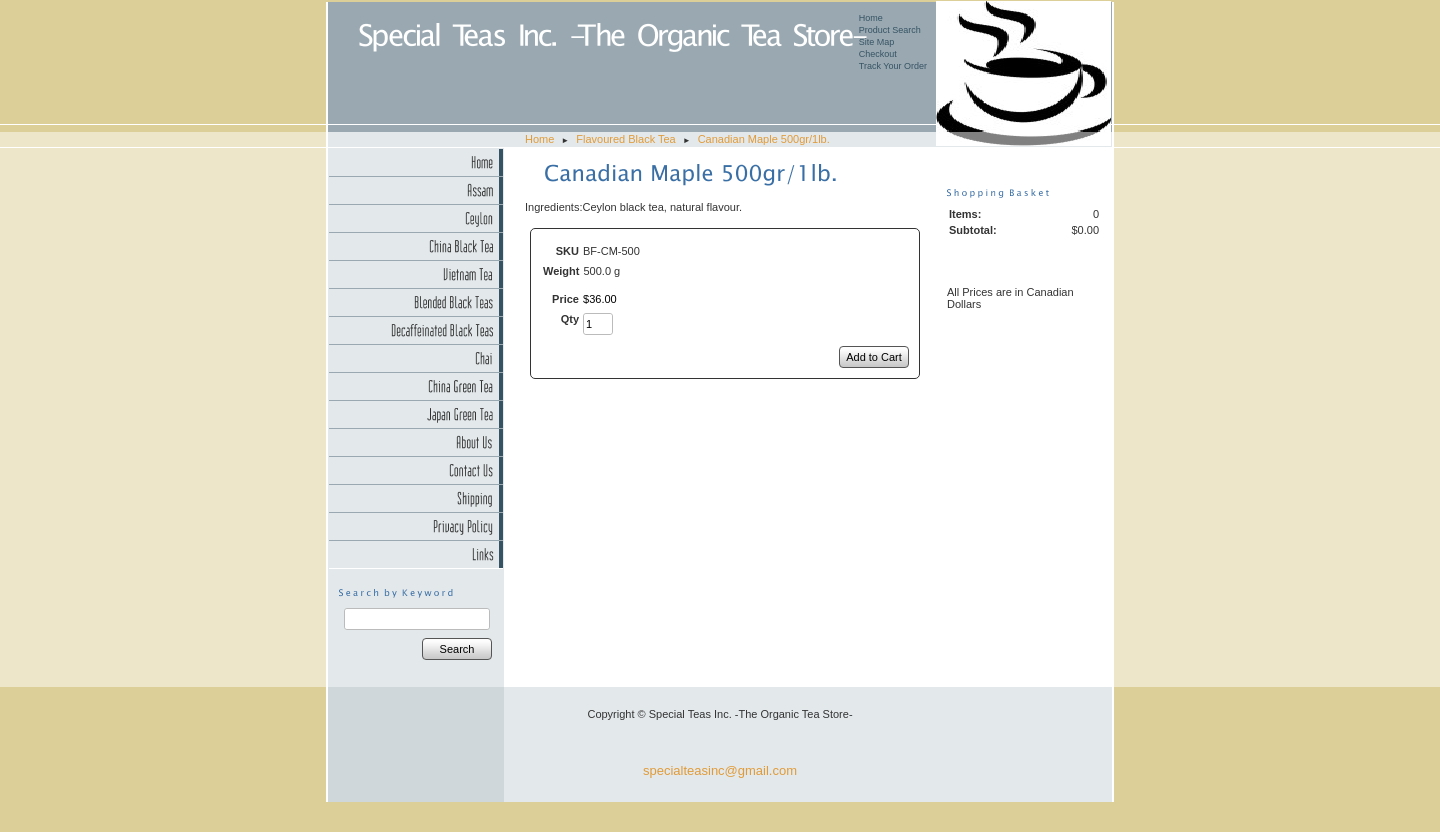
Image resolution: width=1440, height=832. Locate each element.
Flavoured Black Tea (625, 139)
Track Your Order (893, 66)
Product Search (890, 30)
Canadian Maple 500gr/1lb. (764, 139)
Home (871, 18)
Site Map (877, 42)
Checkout (878, 54)
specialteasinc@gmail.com (720, 770)
